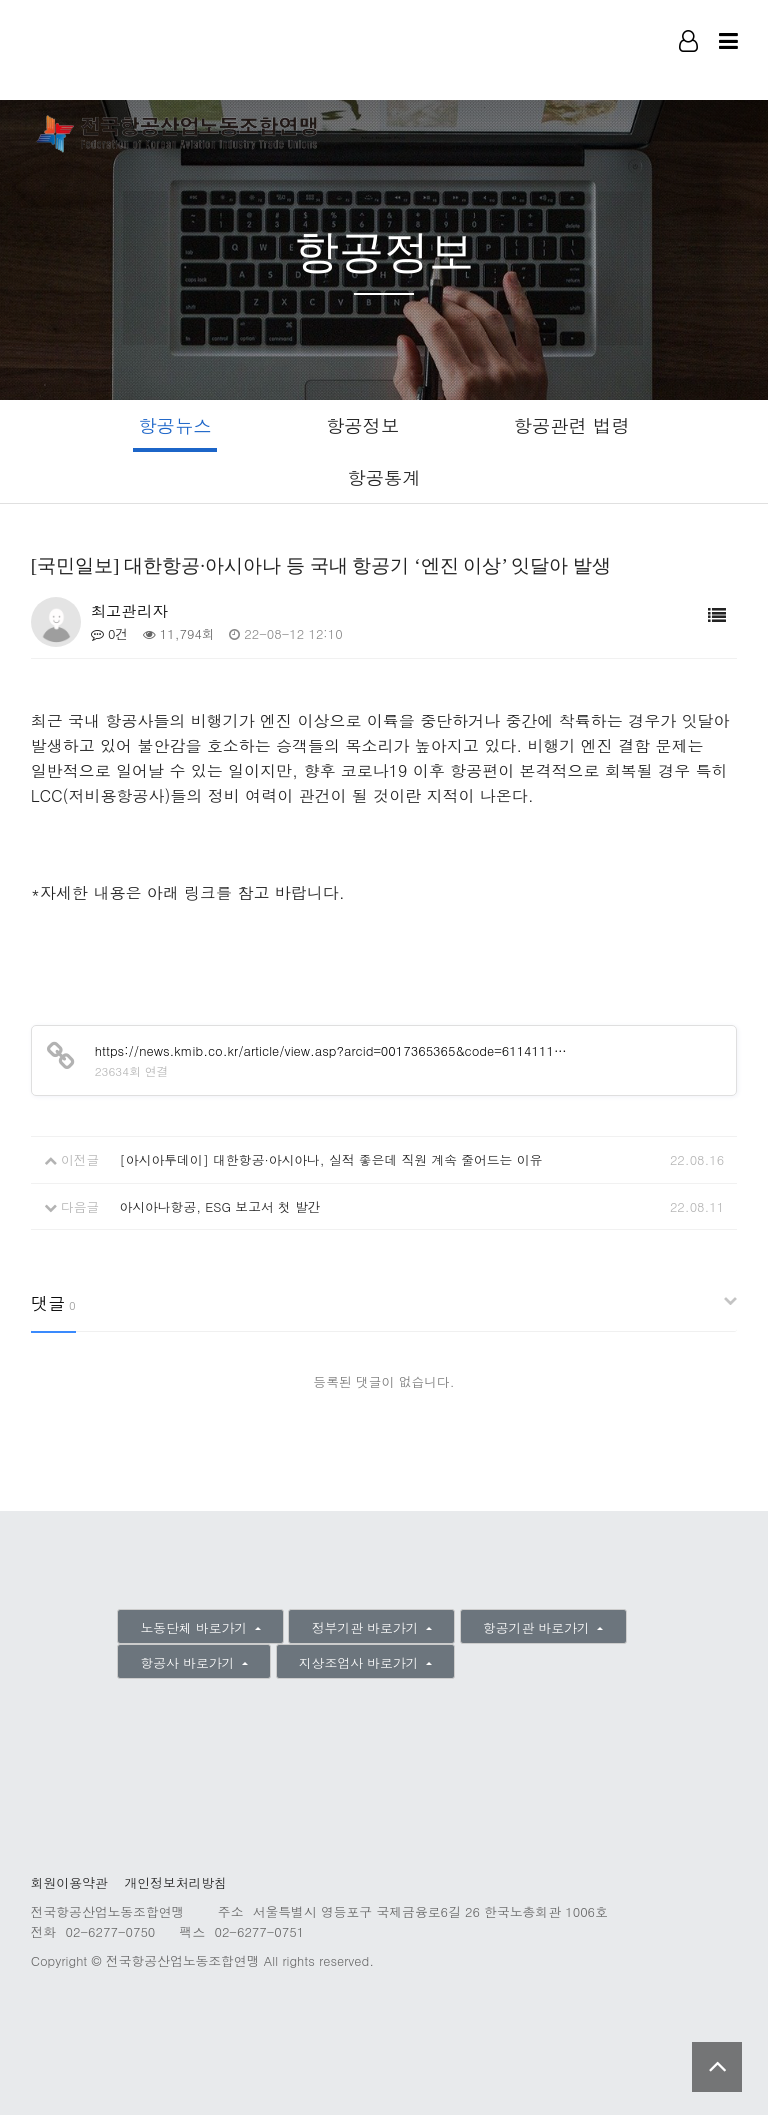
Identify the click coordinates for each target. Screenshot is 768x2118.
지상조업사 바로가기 (361, 1665)
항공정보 (361, 425)
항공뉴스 (170, 425)
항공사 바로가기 (190, 1665)
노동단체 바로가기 (196, 1630)
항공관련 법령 (575, 425)
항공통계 (384, 478)
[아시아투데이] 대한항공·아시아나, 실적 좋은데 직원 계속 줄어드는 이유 (330, 1162)
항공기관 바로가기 (538, 1630)
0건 (110, 636)
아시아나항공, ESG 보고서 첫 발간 (219, 1208)
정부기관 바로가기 (367, 1630)
